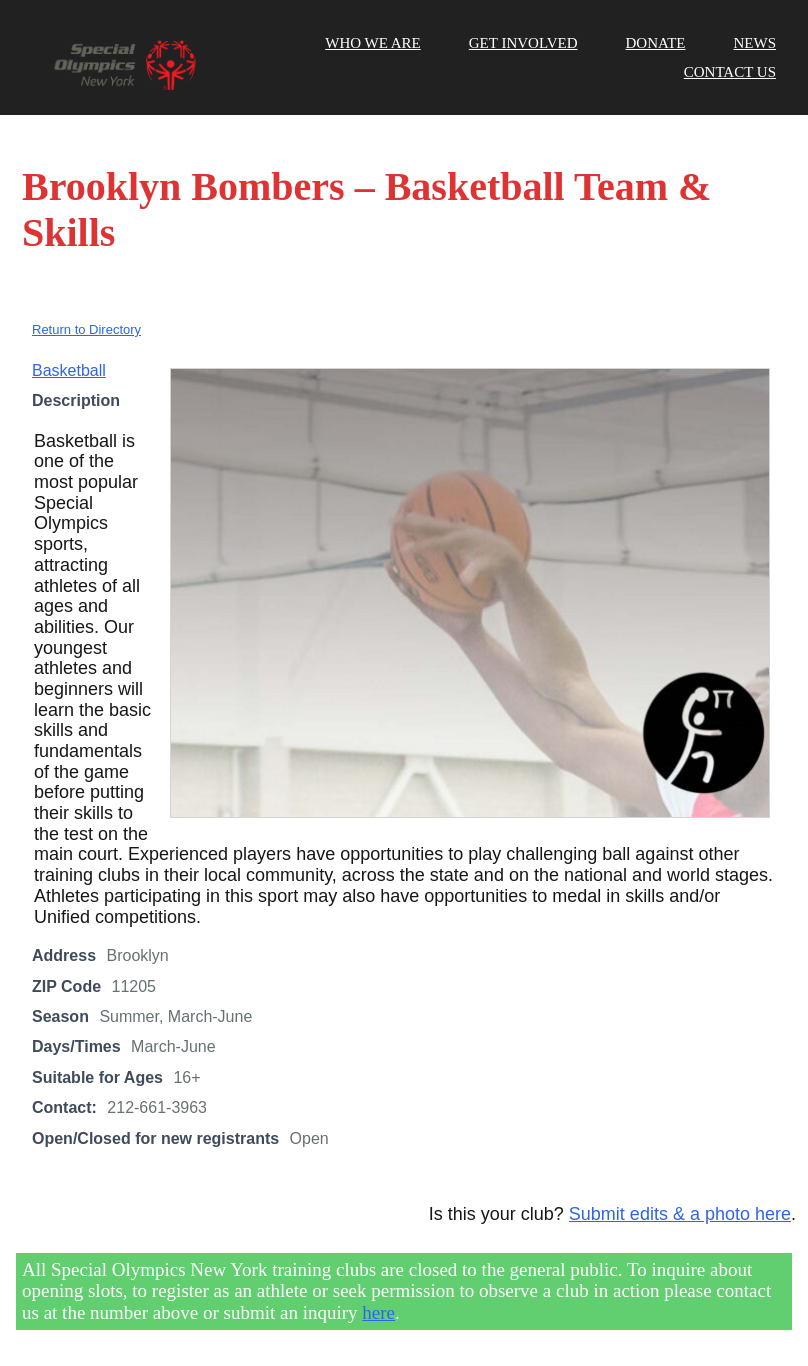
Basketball (69, 370)
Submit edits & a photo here (680, 1214)
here (378, 1312)
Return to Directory (86, 329)
